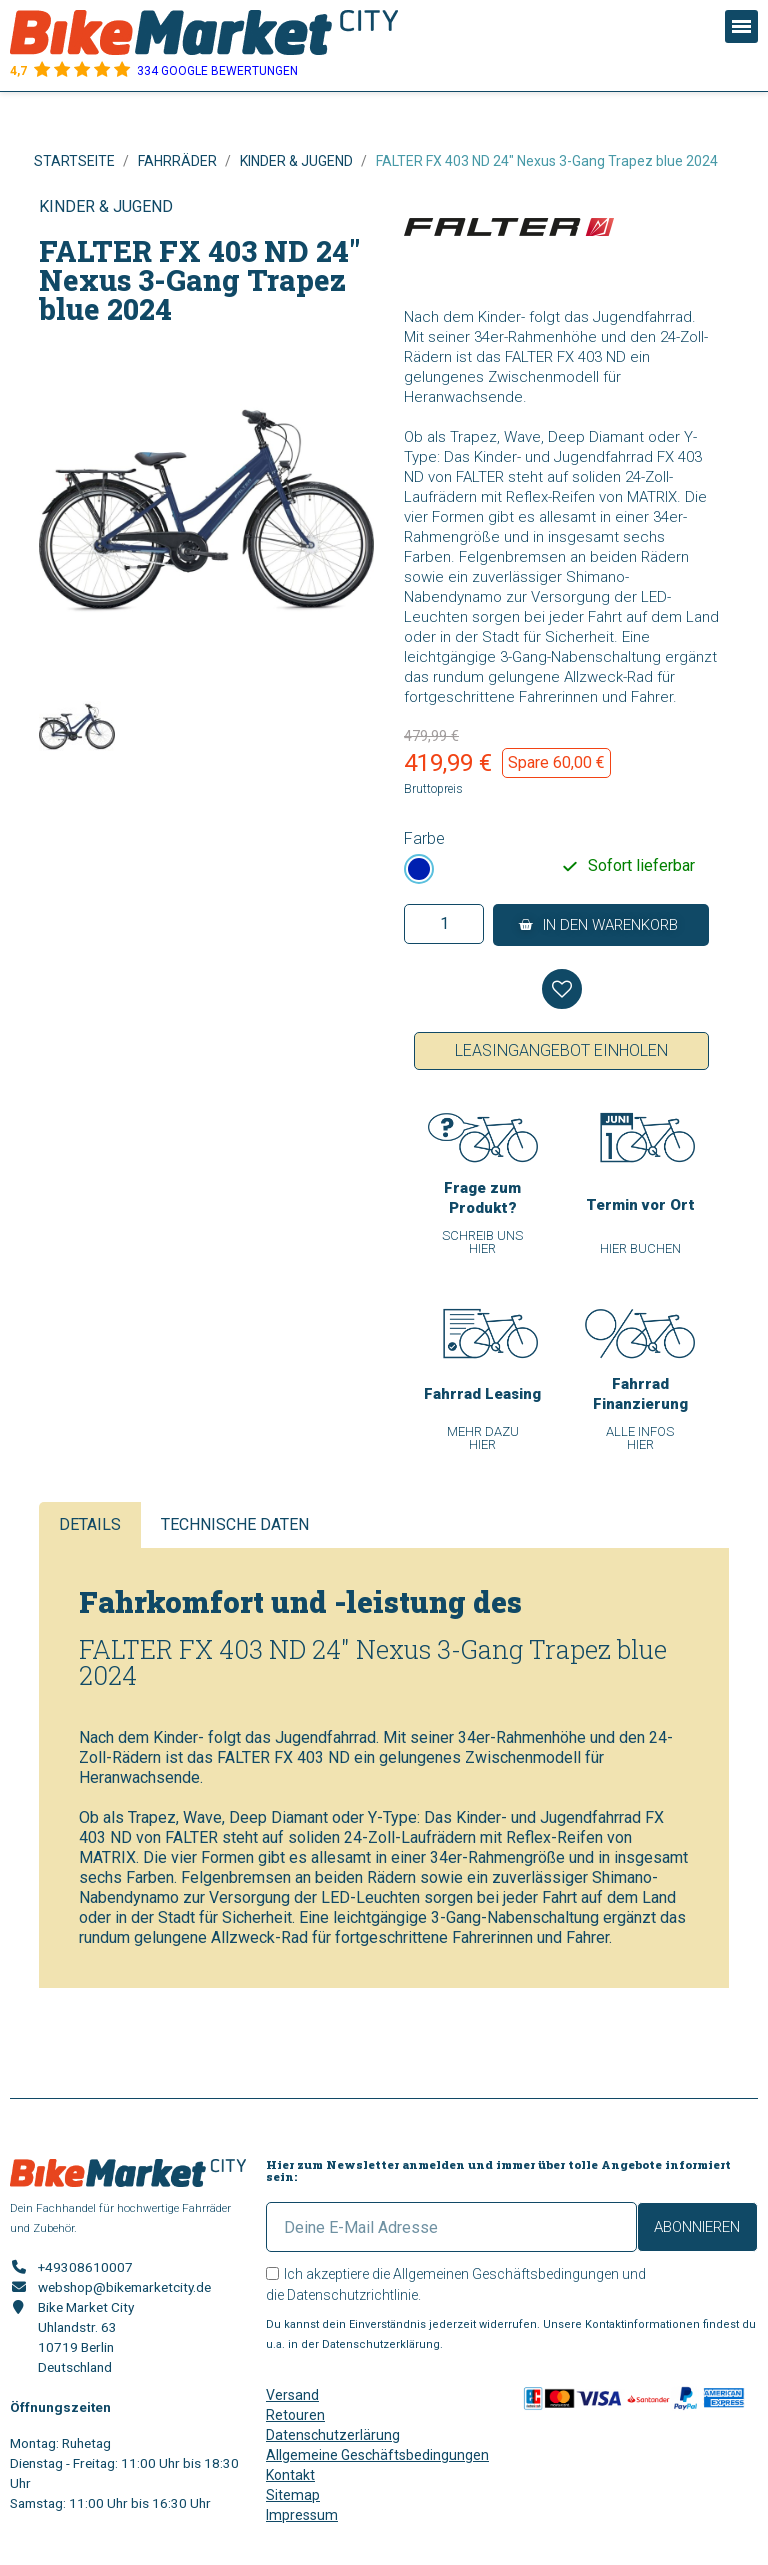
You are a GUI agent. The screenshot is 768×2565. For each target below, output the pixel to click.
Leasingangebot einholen (561, 1050)
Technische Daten (235, 1524)
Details (90, 1524)
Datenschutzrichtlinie (352, 2295)
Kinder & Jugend (106, 206)
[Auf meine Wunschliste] (562, 989)
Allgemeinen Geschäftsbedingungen (506, 2274)
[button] (601, 925)
